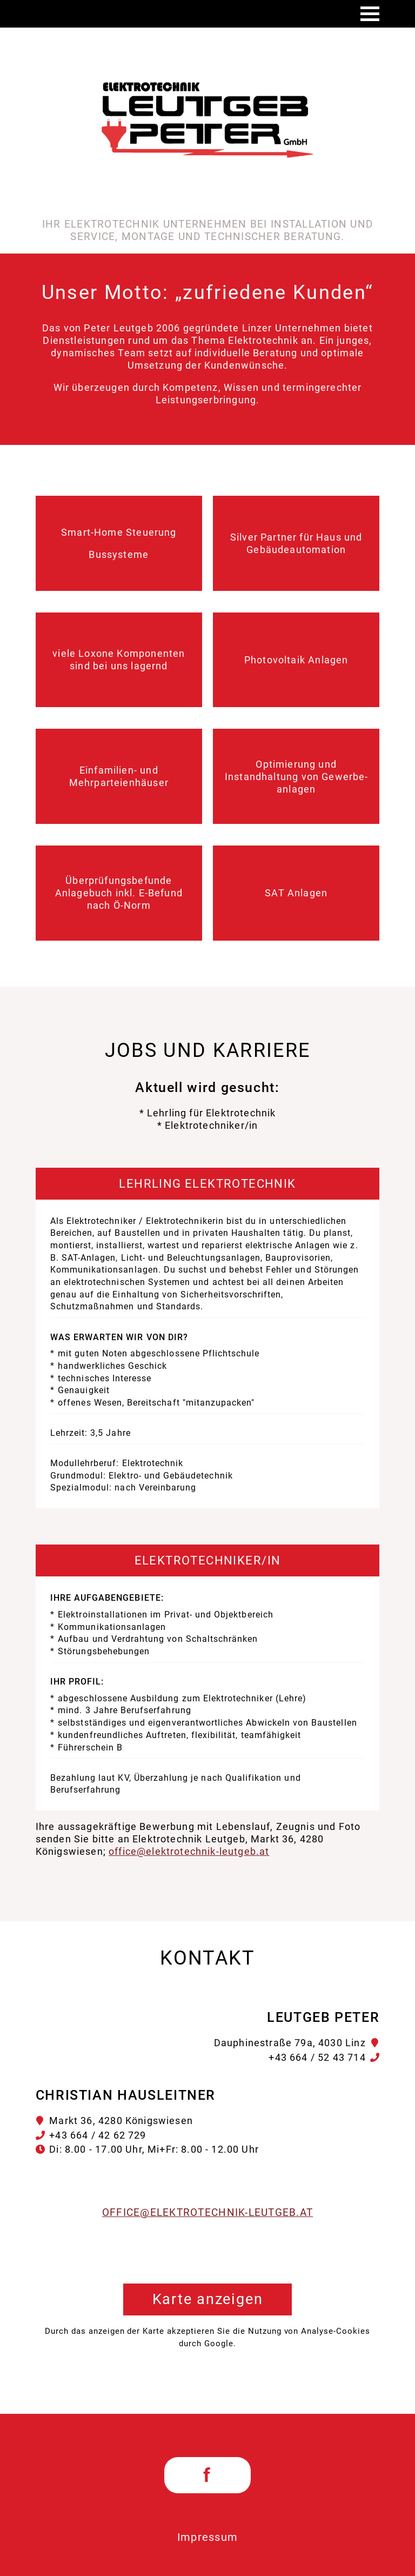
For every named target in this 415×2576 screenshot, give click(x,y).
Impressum (207, 2537)
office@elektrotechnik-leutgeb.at (189, 1851)
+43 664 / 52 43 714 (317, 2057)
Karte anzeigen (207, 2299)
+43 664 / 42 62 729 (97, 2135)
